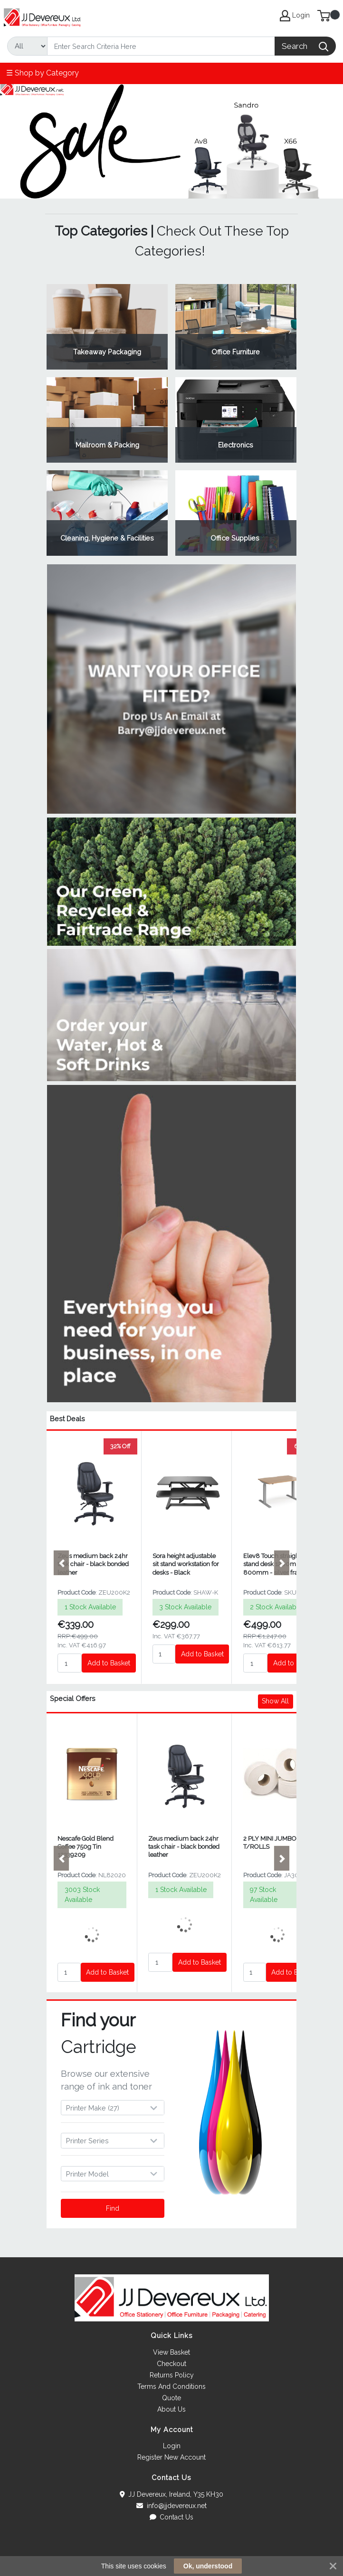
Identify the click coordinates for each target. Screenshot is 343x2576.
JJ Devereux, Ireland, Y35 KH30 (172, 2494)
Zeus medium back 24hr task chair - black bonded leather (93, 1564)
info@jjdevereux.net (171, 2505)
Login (172, 2446)
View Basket (171, 2352)
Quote (171, 2398)
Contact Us (172, 2517)
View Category (107, 327)
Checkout (171, 2363)
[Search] (161, 46)
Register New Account (171, 2457)
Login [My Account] (295, 15)
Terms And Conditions (171, 2386)
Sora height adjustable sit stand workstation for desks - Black (185, 1564)
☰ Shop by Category (42, 72)
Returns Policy (172, 2375)
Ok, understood (207, 2566)
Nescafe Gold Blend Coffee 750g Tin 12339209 (85, 1847)
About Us (171, 2409)
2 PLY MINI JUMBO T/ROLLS (269, 1842)
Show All (275, 1701)
